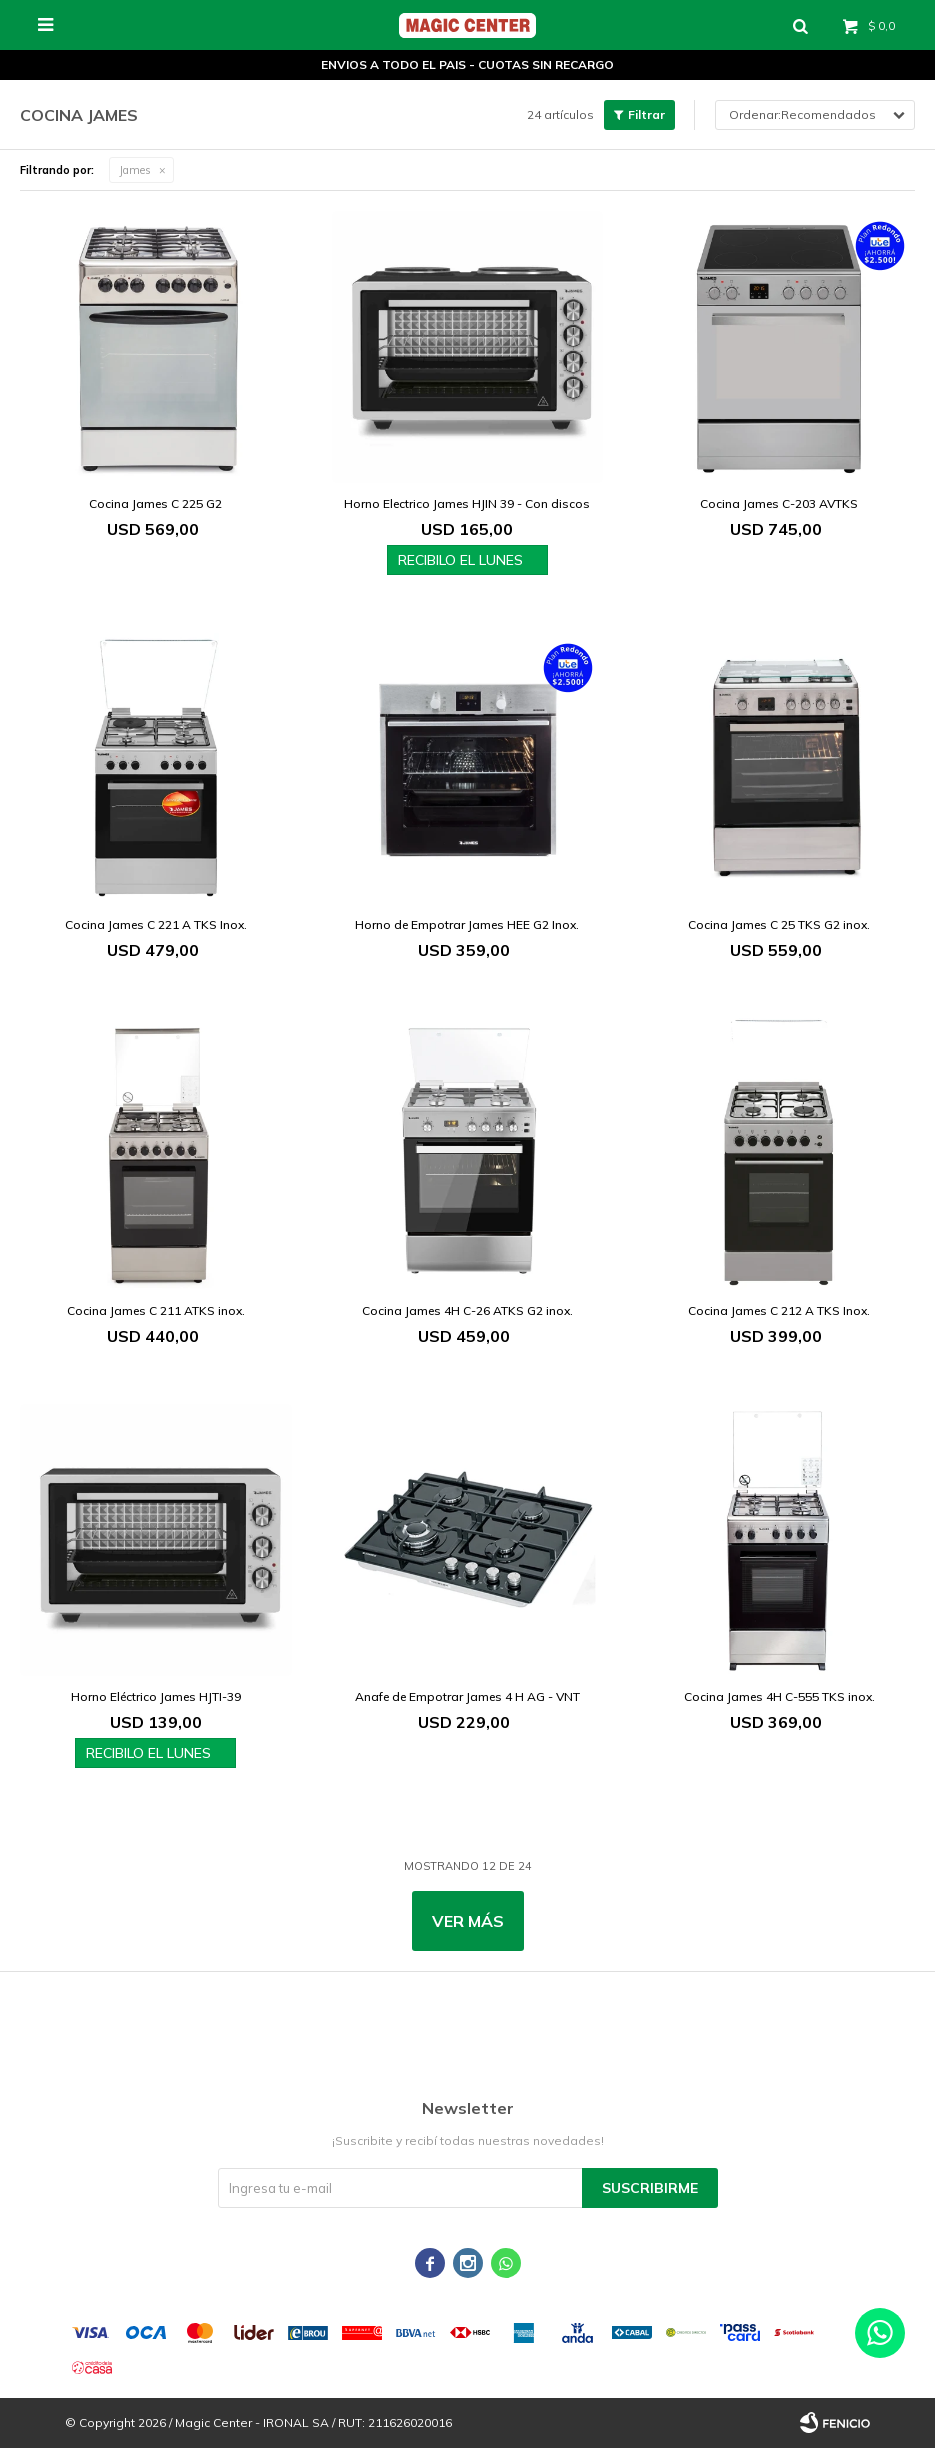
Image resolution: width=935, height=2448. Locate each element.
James (135, 170)
